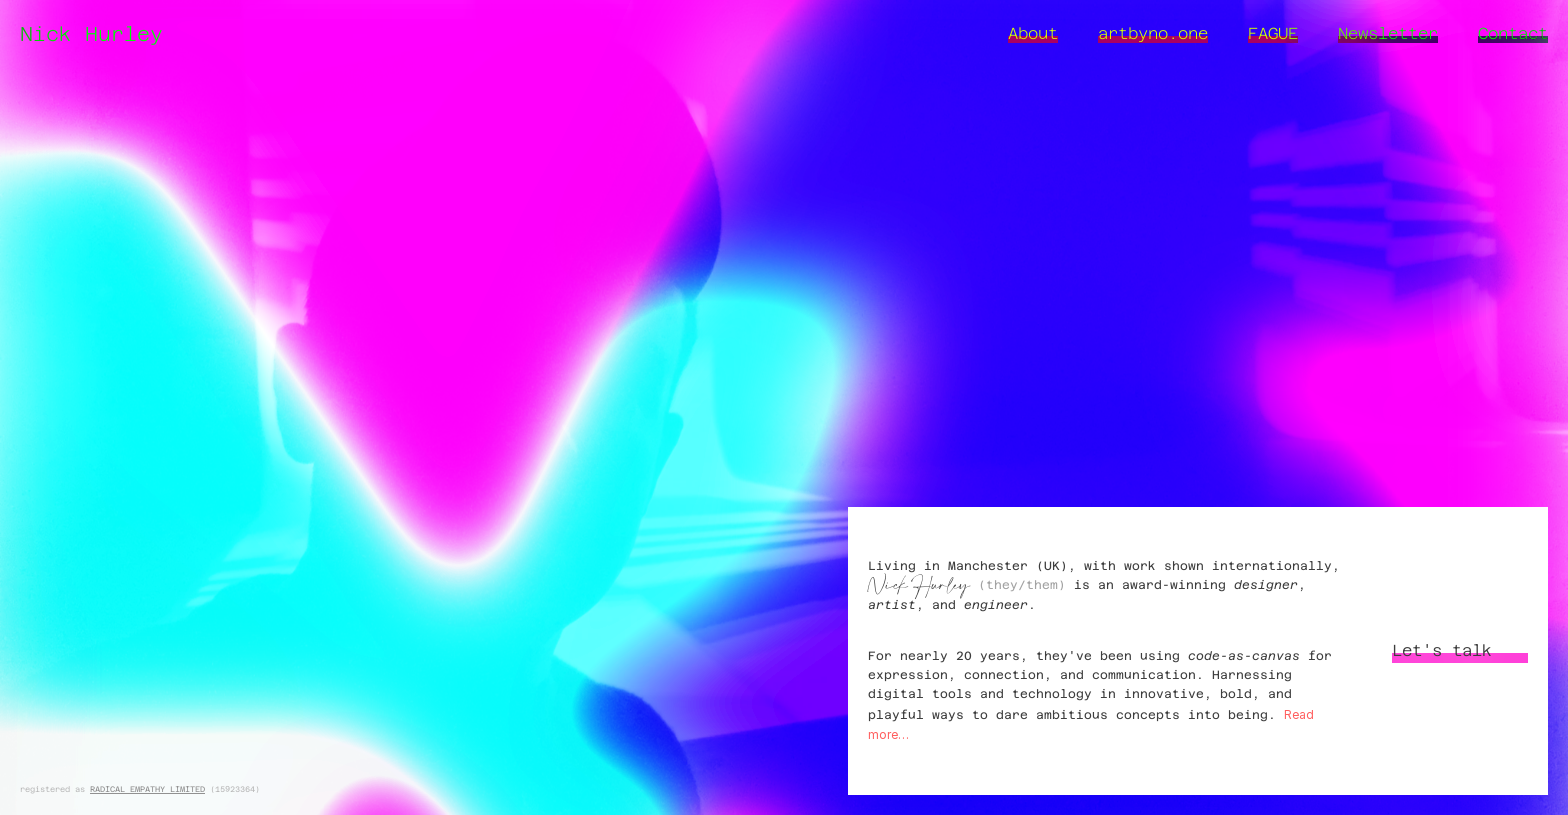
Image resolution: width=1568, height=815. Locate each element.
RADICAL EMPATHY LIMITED (147, 789)
